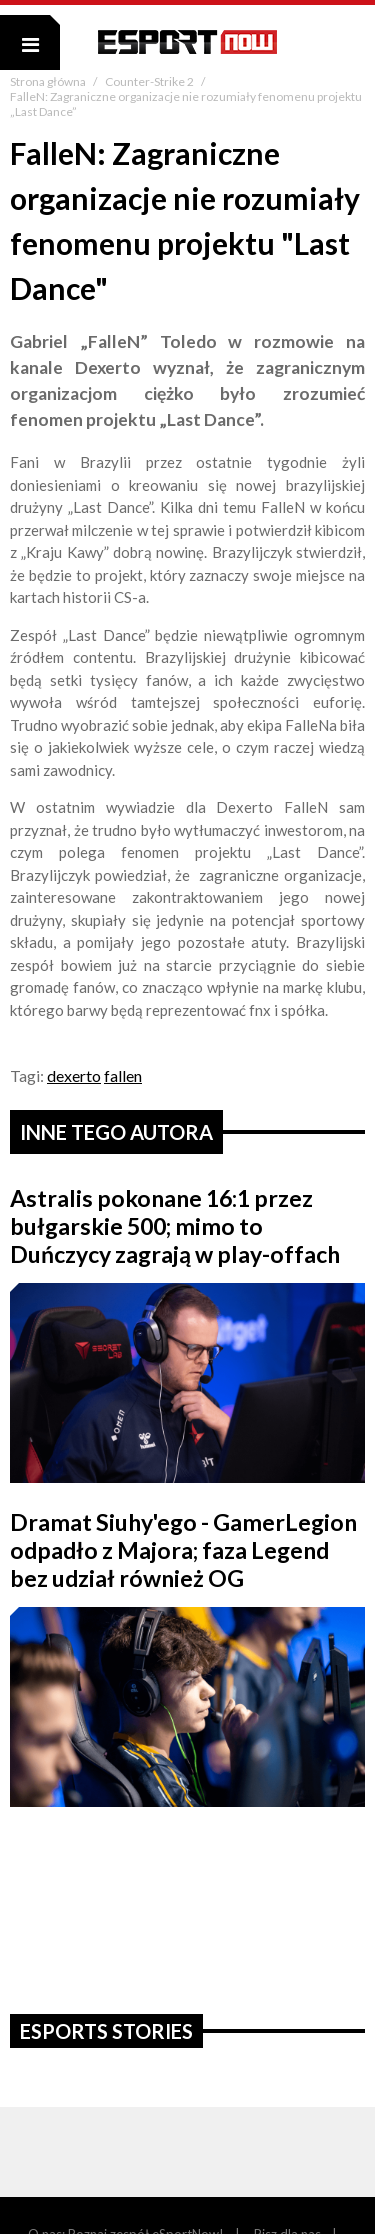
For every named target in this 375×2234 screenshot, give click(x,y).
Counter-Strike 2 (150, 81)
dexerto (74, 1075)
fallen (123, 1075)
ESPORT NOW (187, 42)
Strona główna (49, 81)
